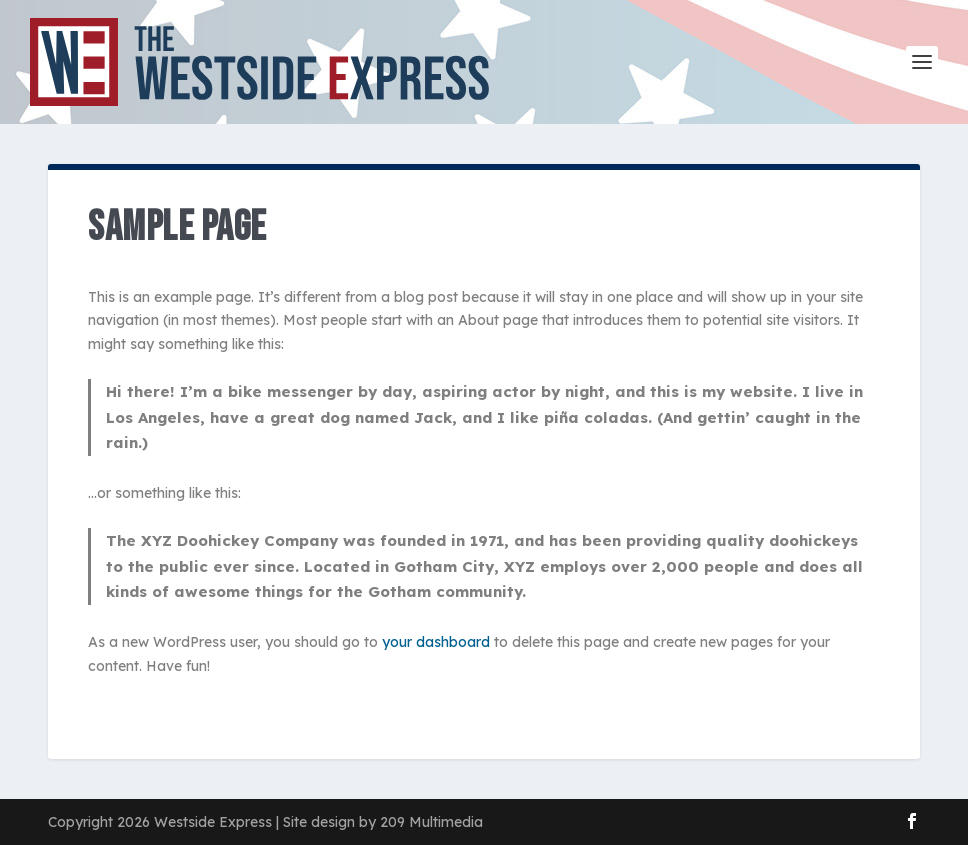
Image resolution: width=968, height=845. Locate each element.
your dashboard (436, 642)
